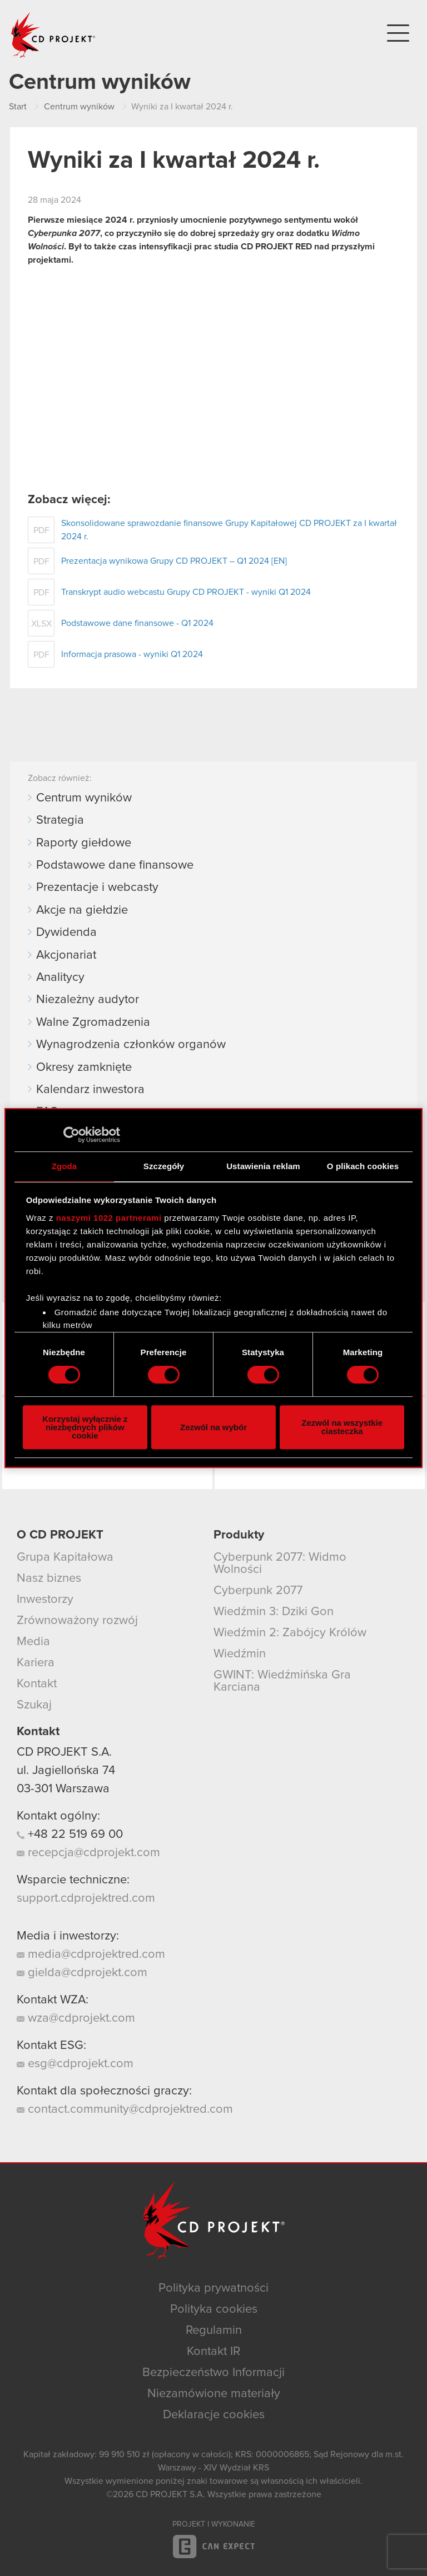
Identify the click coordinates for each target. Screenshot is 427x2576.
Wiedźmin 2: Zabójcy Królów (290, 1633)
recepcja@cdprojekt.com (88, 1853)
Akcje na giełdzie (82, 910)
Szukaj (34, 1705)
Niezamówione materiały (213, 2394)
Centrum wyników (84, 798)
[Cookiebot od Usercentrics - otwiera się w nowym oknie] (71, 1134)
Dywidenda (66, 932)
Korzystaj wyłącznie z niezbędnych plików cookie (84, 1427)
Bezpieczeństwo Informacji (213, 2373)
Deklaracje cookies (214, 2415)
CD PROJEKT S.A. (64, 1752)
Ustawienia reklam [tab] (263, 1166)
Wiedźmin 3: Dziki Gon (274, 1612)
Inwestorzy (45, 1599)
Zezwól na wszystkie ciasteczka (342, 1427)
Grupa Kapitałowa (65, 1557)
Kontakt (37, 1684)
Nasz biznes (49, 1578)
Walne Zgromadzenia (93, 1022)
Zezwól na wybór (213, 1427)
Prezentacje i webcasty (97, 887)
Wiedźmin (240, 1654)
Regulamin (214, 2330)
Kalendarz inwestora (90, 1090)
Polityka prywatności (213, 2288)
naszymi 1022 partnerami (109, 1217)
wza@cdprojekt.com (76, 2018)
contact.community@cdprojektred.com (125, 2109)
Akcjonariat (66, 955)
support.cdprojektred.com (86, 1898)
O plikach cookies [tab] (363, 1166)
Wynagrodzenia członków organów (131, 1045)
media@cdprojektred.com (91, 1954)
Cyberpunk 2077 (258, 1591)
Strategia (60, 820)
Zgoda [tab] (64, 1166)
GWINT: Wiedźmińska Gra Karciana (282, 1681)
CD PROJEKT (53, 35)
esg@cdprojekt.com (75, 2064)
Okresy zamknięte (84, 1067)
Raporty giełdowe (83, 843)
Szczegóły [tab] (163, 1166)
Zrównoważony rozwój (77, 1621)
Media (33, 1642)
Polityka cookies (213, 2309)
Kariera (35, 1663)
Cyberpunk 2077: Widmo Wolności (280, 1563)
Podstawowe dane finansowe (114, 865)
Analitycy (60, 977)
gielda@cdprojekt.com (82, 1973)
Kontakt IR (213, 2352)
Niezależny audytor (87, 1000)
